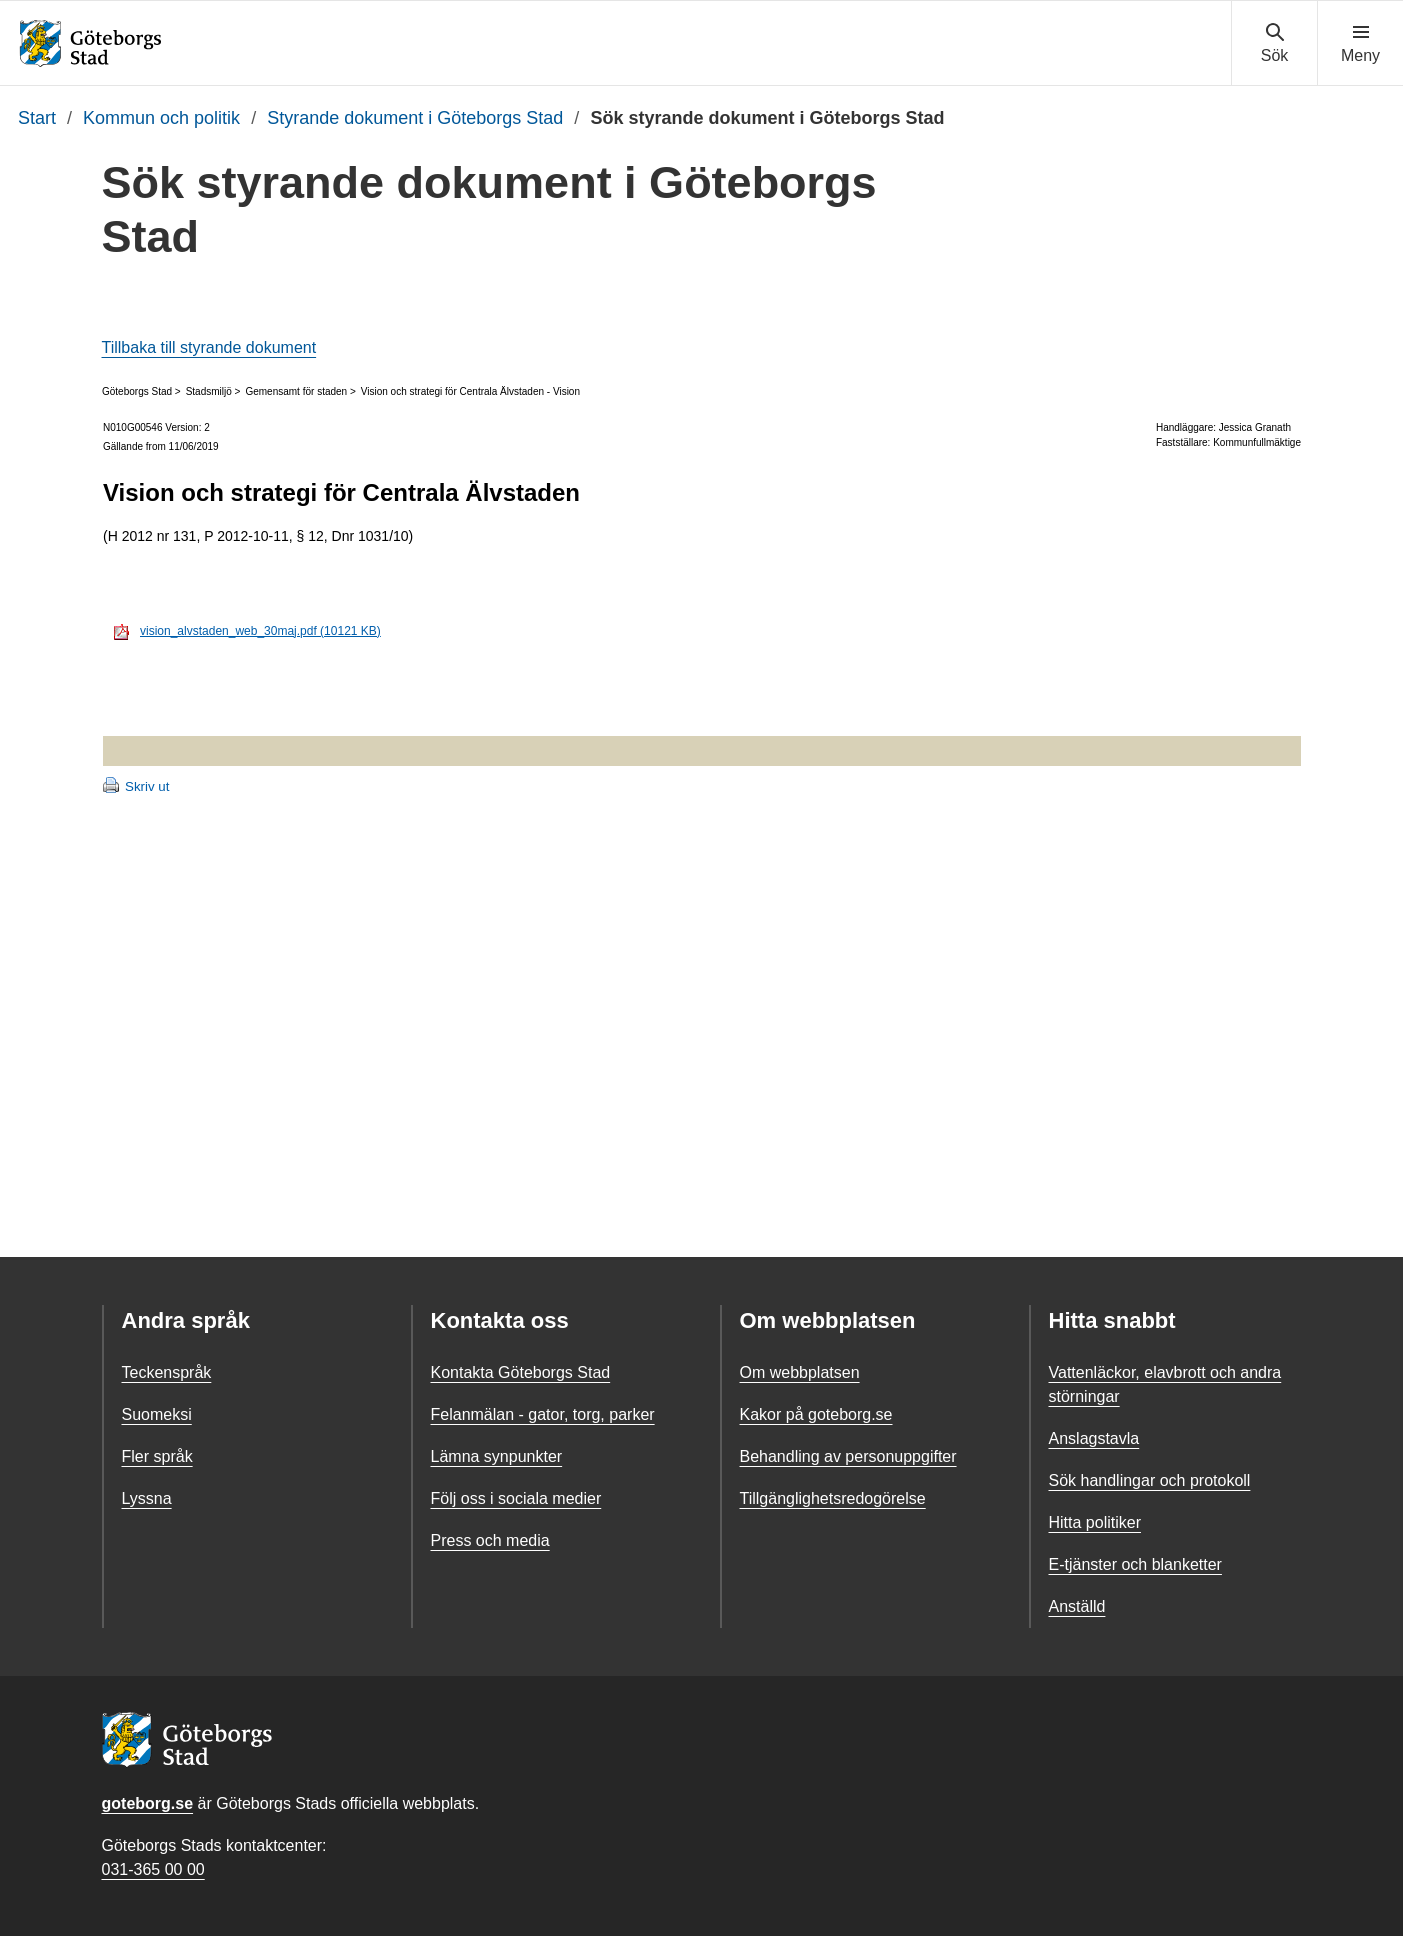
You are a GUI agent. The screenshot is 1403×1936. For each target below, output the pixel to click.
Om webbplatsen (800, 1372)
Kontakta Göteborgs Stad (521, 1372)
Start (37, 118)
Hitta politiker (1095, 1522)
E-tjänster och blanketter (1135, 1564)
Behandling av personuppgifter (848, 1456)
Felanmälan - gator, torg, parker (543, 1414)
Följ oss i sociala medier (516, 1498)
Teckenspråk (167, 1372)
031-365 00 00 (153, 1869)
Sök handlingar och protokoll (1150, 1480)
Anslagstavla (1094, 1438)
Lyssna (147, 1498)
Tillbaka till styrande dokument (209, 347)
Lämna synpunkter (497, 1456)
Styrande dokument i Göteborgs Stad (415, 118)
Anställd (1077, 1606)
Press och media (490, 1540)
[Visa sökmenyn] (1274, 44)
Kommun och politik (161, 118)
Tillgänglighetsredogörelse (833, 1498)
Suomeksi (157, 1414)
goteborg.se (148, 1803)
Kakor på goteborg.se (816, 1414)
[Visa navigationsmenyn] (1360, 44)
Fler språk (157, 1456)
